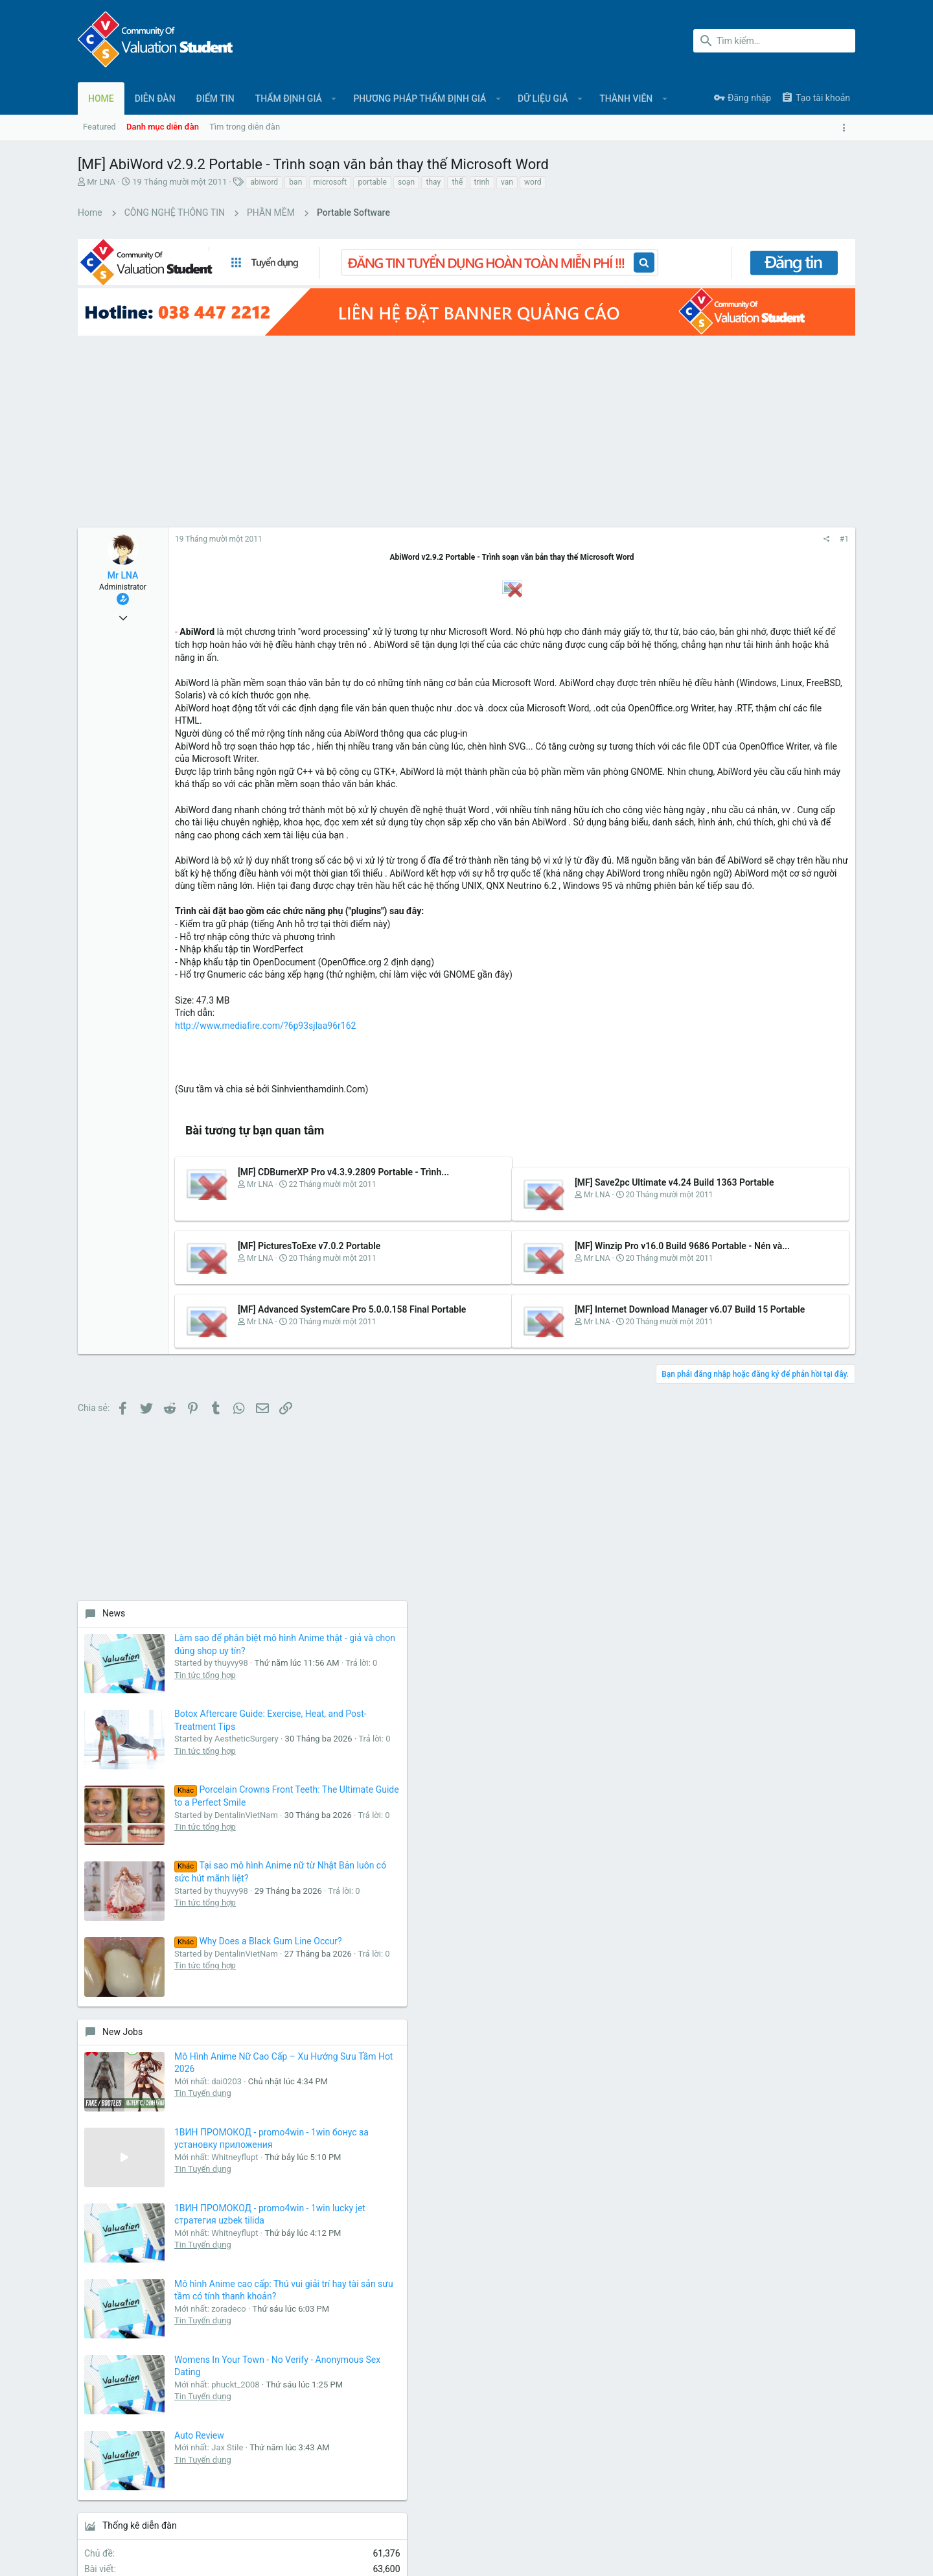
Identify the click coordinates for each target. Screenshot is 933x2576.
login (613, 2276)
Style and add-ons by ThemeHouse (357, 2554)
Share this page (758, 1743)
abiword (264, 182)
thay (433, 182)
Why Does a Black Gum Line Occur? (793, 899)
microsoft (330, 182)
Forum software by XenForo (182, 2554)
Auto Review (782, 1508)
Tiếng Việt (161, 2512)
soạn (406, 182)
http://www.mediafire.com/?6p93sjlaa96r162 (265, 1038)
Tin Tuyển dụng (785, 1095)
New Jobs (705, 1009)
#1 (636, 513)
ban (295, 182)
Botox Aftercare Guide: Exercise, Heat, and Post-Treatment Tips (802, 559)
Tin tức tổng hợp (788, 523)
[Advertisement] (350, 405)
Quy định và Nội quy (661, 2512)
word (533, 182)
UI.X (113, 2512)
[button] (334, 98)
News (696, 413)
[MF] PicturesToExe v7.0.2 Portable (309, 1261)
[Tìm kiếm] (774, 40)
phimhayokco (822, 1673)
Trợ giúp (804, 2512)
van (507, 182)
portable (372, 182)
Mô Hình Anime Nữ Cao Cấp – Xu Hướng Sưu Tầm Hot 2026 (799, 1046)
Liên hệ (354, 2301)
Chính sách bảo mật (743, 2512)
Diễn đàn (357, 2276)
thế (457, 182)
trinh (482, 182)
